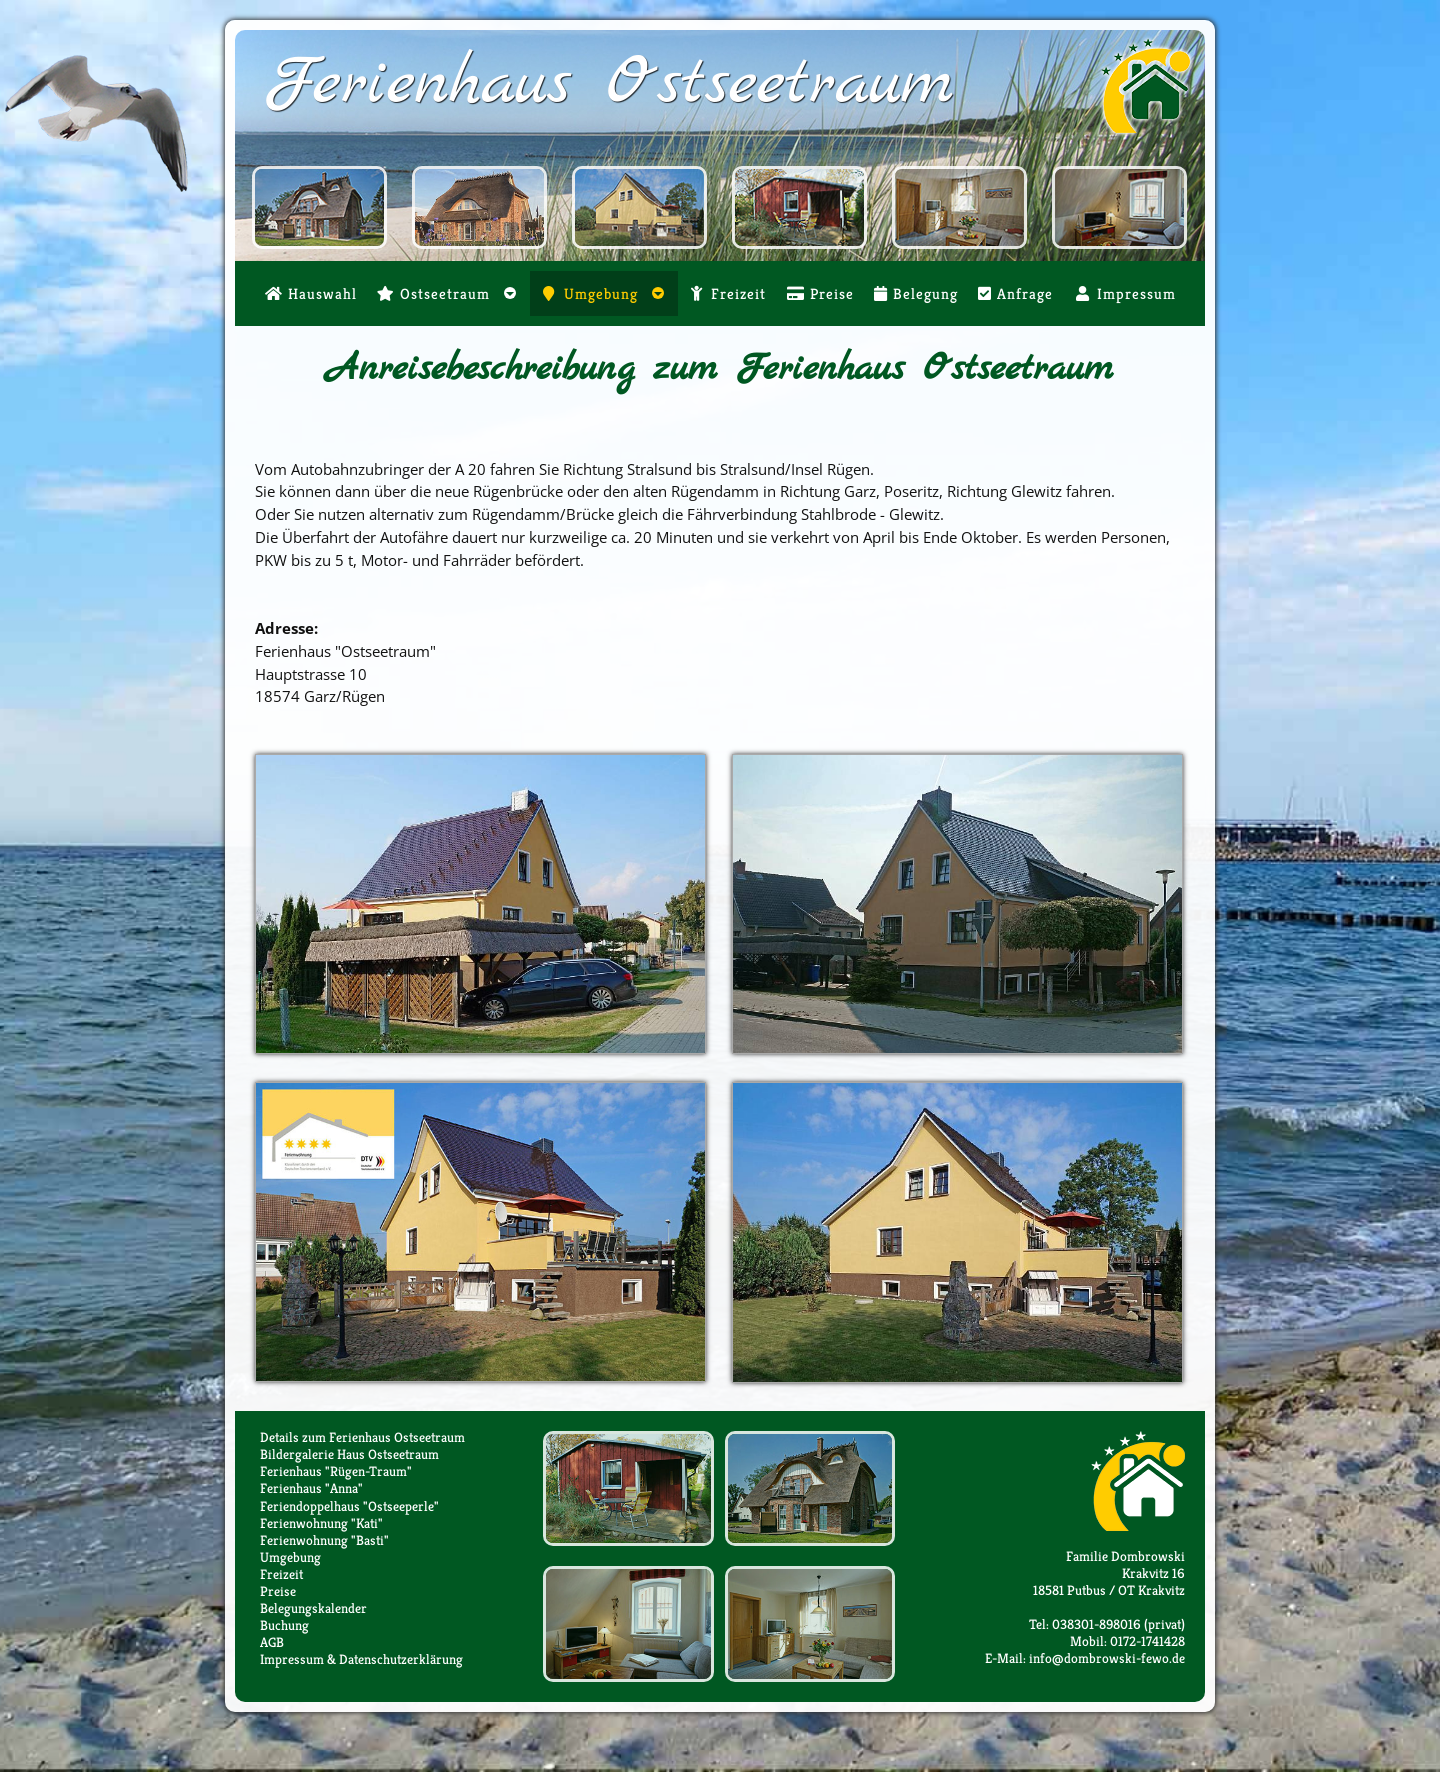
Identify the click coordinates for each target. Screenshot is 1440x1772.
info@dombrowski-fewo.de (1107, 1658)
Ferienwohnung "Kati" (321, 1523)
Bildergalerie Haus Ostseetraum (349, 1454)
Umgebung (290, 1557)
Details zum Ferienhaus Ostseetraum (362, 1437)
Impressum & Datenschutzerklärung (361, 1659)
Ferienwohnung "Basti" (324, 1540)
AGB (272, 1642)
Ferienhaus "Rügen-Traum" (336, 1471)
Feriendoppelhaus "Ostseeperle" (349, 1506)
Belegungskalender (313, 1608)
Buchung (284, 1625)
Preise (278, 1591)
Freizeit (281, 1574)
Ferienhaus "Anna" (311, 1488)
